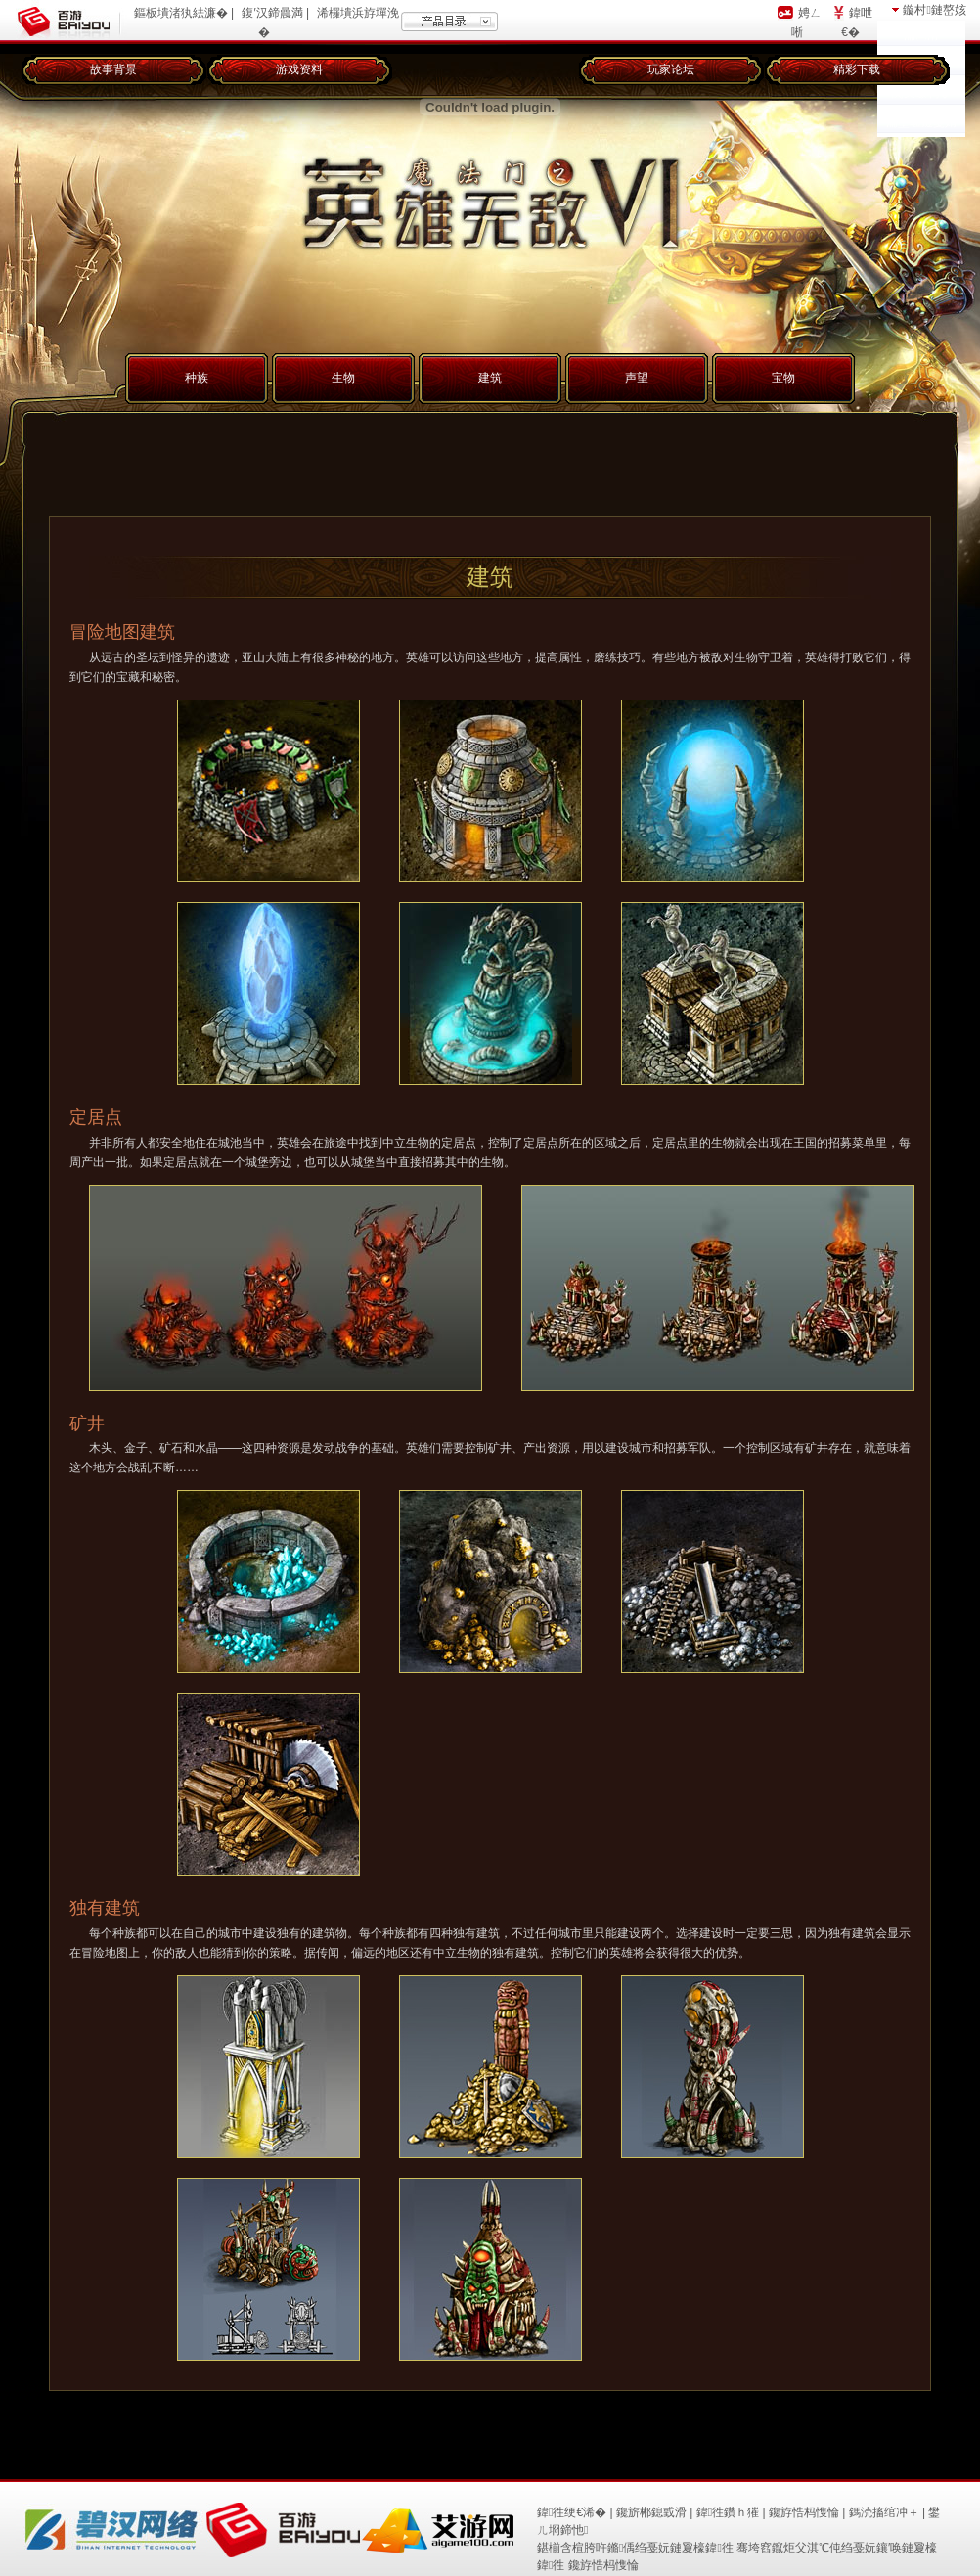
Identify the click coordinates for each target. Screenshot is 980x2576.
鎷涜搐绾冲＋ (884, 2512)
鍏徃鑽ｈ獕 (727, 2512)
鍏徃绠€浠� (571, 2512)
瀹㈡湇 (921, 35)
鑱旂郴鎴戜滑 (651, 2512)
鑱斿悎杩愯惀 (804, 2512)
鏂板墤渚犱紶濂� (181, 13)
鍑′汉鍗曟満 (272, 13)
